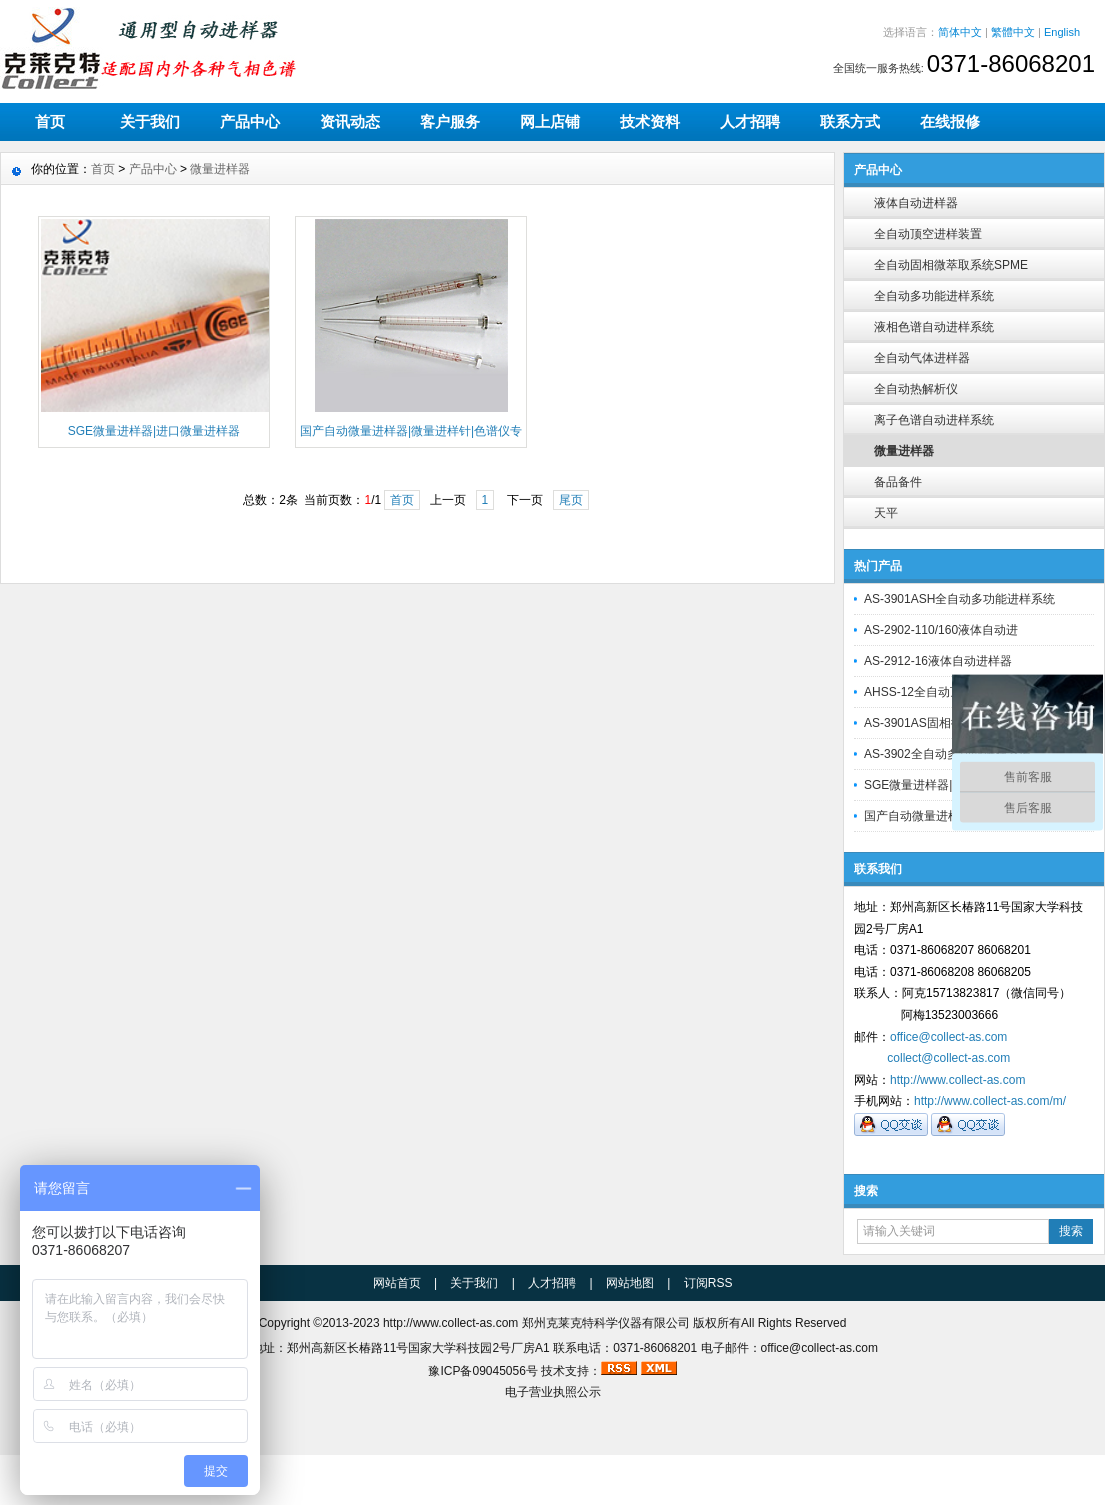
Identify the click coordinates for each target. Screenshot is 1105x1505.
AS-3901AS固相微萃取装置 (937, 723)
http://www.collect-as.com (957, 1080)
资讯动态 (350, 121)
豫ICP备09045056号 (482, 1371)
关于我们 (150, 121)
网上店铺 (550, 121)
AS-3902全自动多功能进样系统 (947, 754)
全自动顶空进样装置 (928, 234)
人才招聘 (750, 121)
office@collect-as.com (948, 1037)
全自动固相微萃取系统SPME (951, 265)
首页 (50, 121)
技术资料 (650, 121)
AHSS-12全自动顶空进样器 (937, 692)
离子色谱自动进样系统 (934, 420)
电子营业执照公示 (553, 1392)
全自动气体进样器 (922, 358)
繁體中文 (1013, 32)
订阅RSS (708, 1283)
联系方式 (850, 121)
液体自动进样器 (916, 203)
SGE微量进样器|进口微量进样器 (950, 785)
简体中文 (960, 32)
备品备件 (898, 482)
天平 (886, 513)
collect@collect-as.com (948, 1058)
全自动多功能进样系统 (934, 296)
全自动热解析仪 (916, 389)
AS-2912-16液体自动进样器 (938, 661)
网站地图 (630, 1283)
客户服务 (450, 121)
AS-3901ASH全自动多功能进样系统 (959, 599)
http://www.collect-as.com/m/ (990, 1101)
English (1062, 32)
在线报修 (950, 121)
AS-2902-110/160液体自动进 (941, 630)
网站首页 (397, 1283)
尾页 (571, 500)
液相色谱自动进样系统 (934, 327)
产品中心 (250, 121)
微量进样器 (904, 451)
